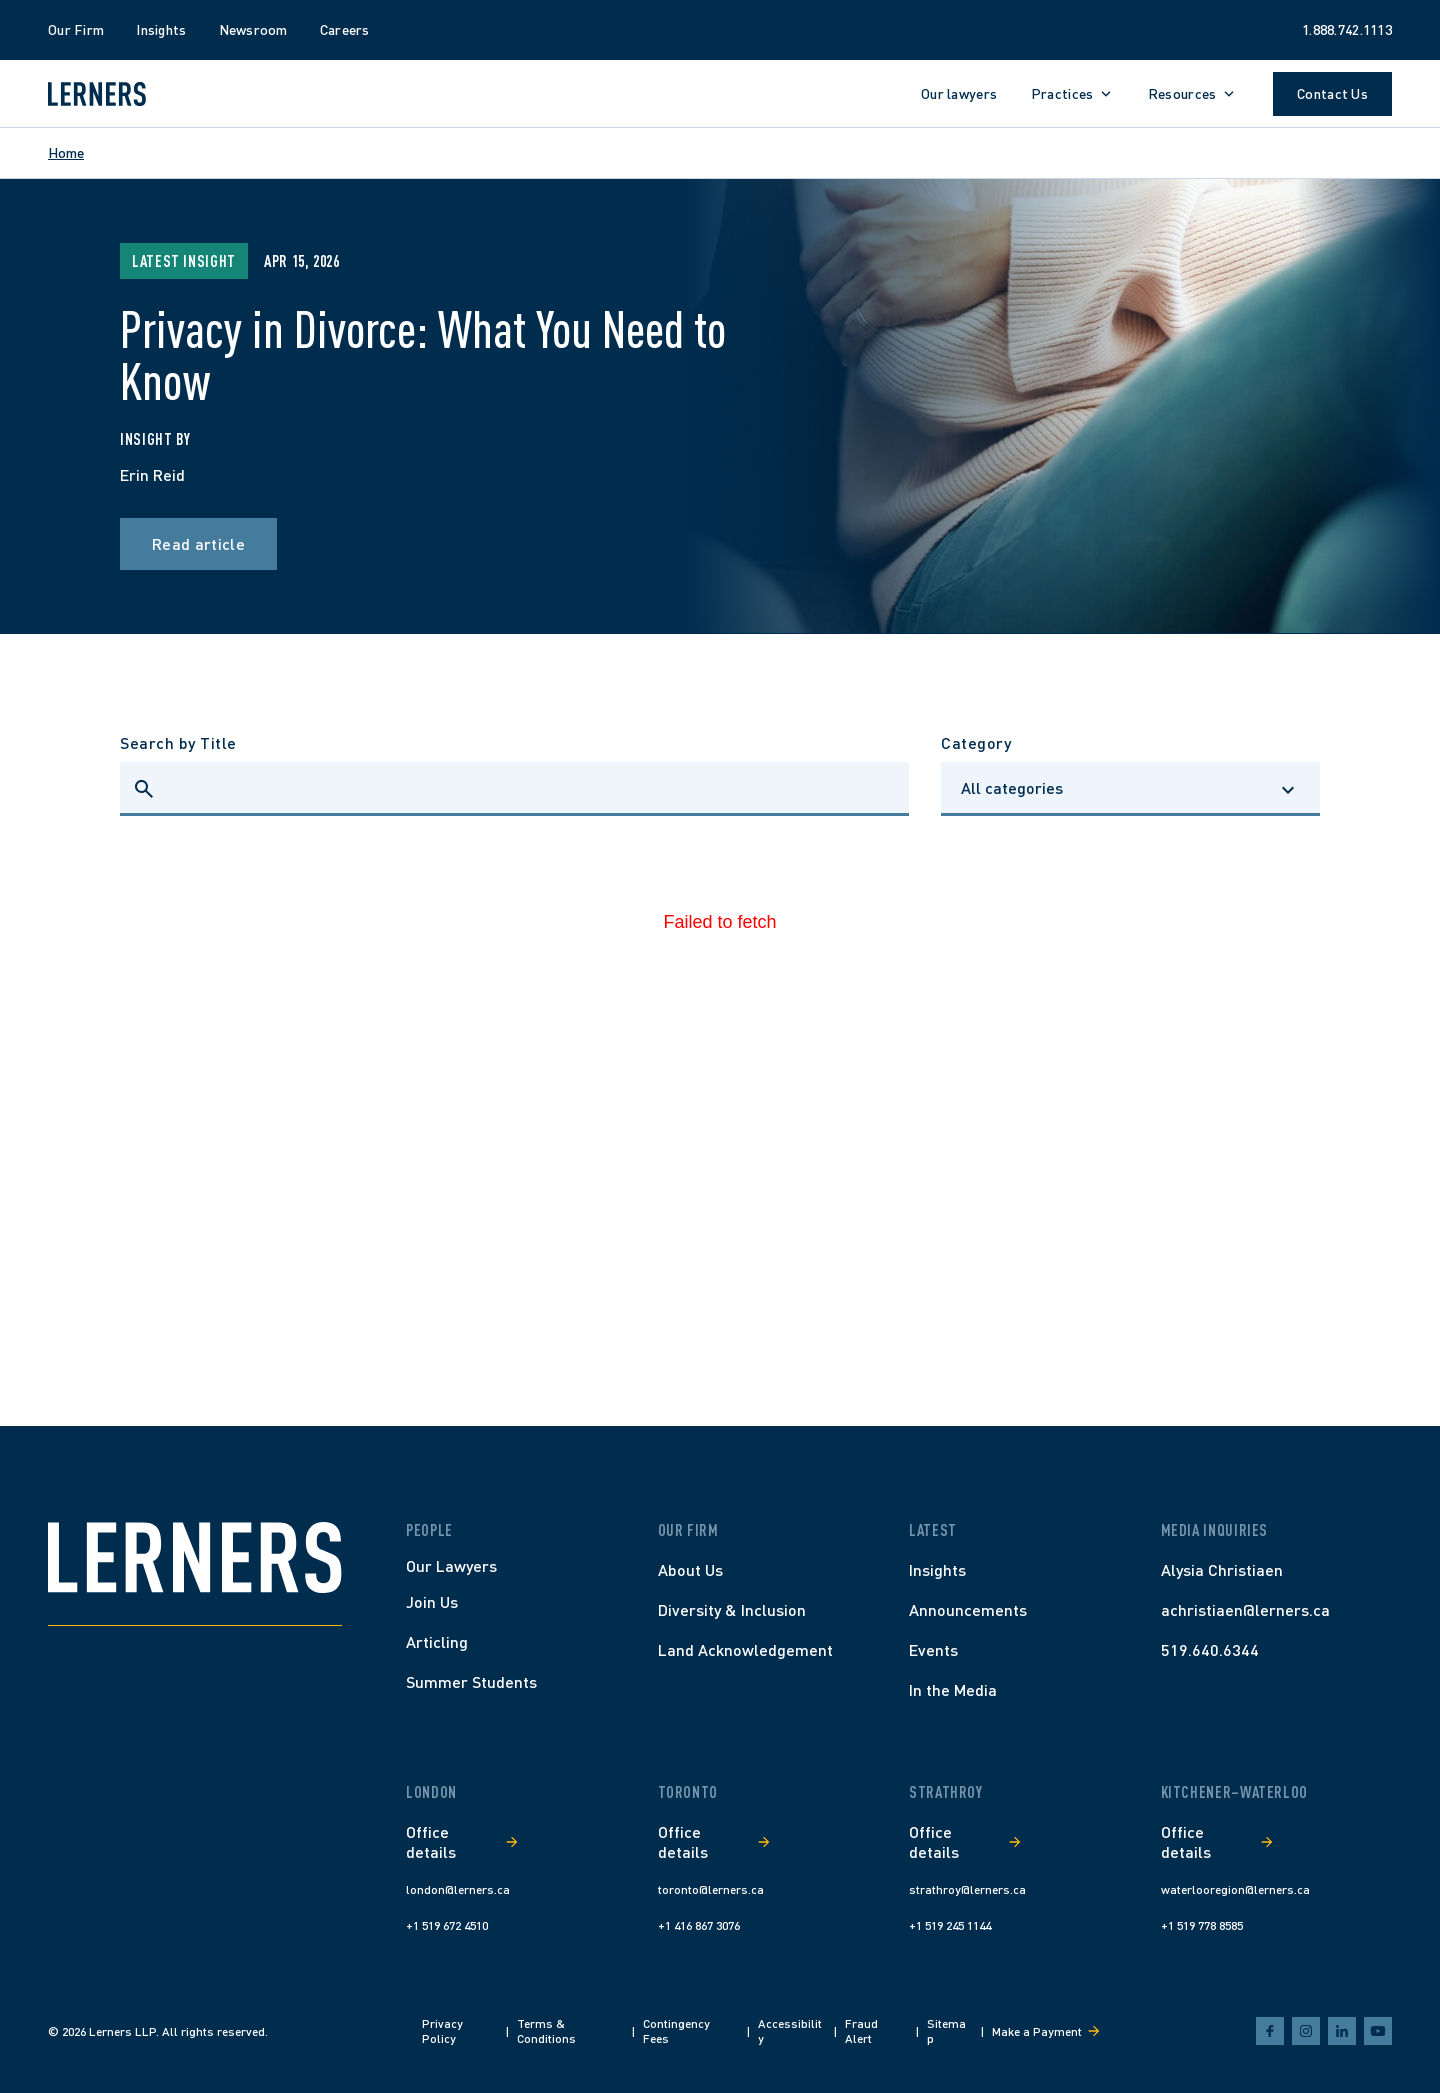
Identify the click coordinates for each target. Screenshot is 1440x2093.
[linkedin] (1342, 2031)
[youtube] (1378, 2031)
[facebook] (1270, 2031)
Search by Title (178, 742)
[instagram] (1306, 2031)
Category (976, 742)
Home (66, 152)
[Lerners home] (97, 94)
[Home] (195, 1557)
